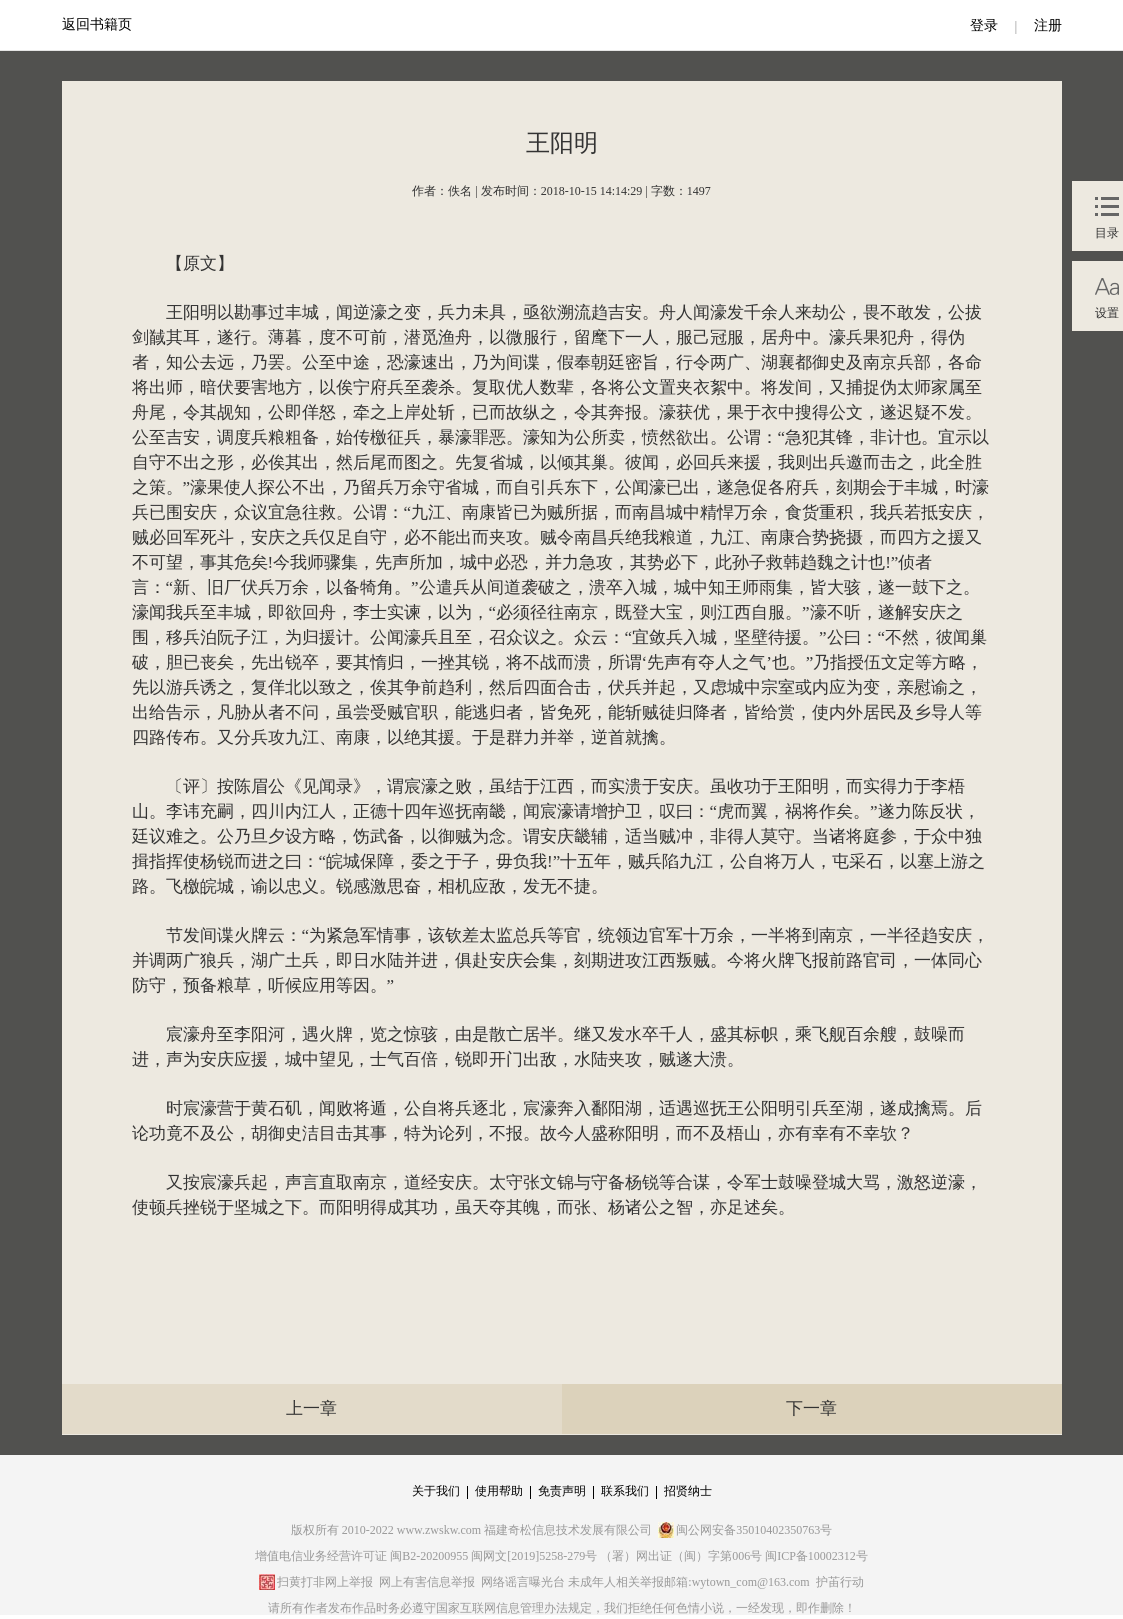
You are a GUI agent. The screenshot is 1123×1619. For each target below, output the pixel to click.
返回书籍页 (97, 24)
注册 (1048, 25)
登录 (984, 25)
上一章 (311, 1408)
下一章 (811, 1408)
